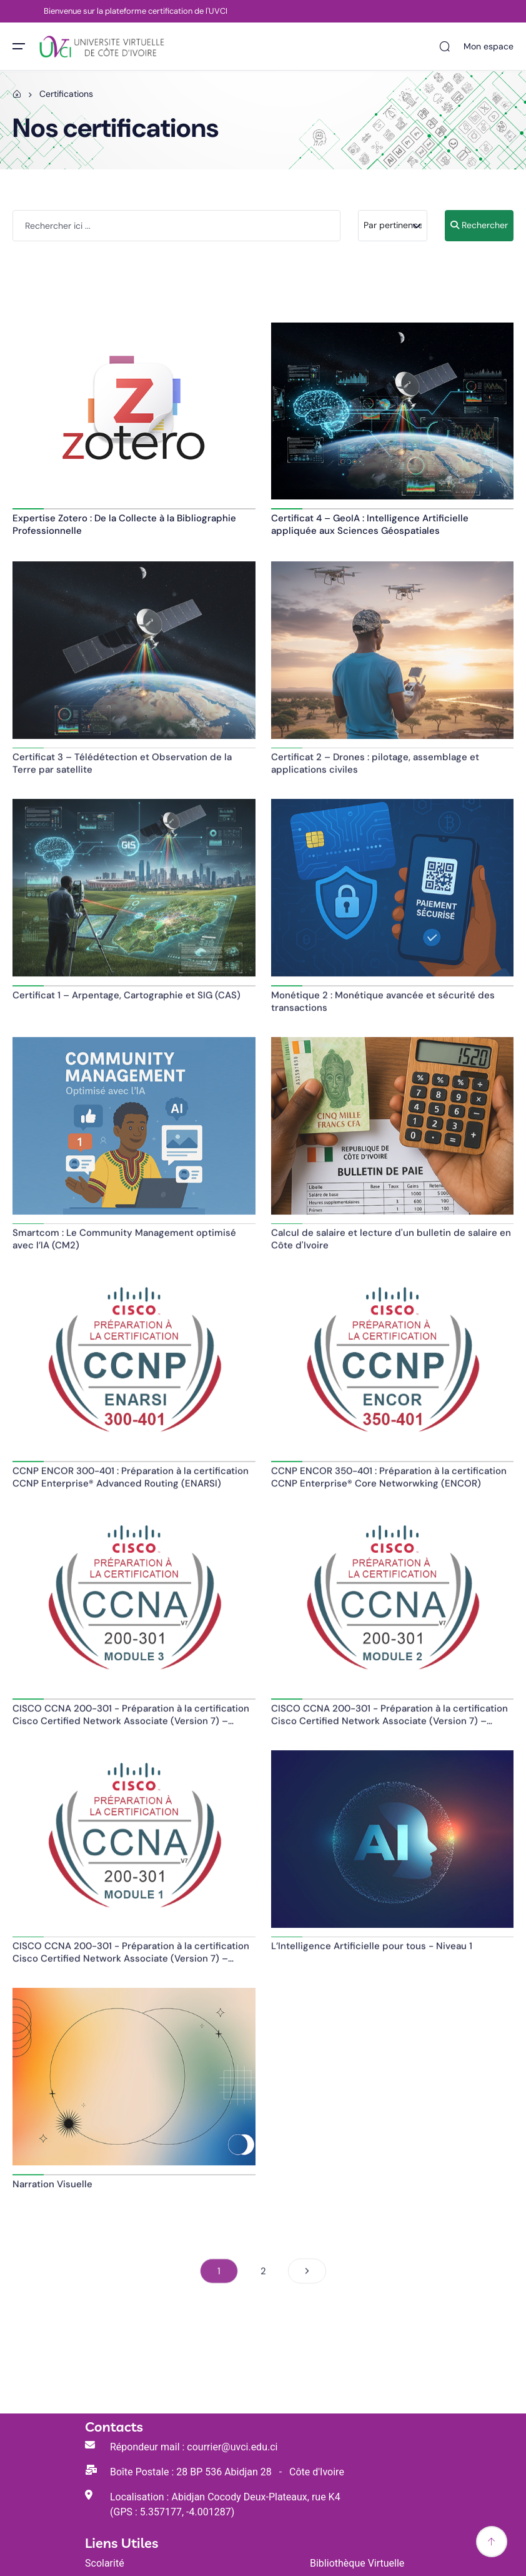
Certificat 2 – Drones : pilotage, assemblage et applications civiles (375, 768)
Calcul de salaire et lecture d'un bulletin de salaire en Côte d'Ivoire (391, 1244)
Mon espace (489, 46)
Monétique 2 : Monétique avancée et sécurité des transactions (383, 1007)
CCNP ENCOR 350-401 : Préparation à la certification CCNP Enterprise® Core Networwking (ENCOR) (389, 1482)
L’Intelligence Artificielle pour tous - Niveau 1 (371, 1951)
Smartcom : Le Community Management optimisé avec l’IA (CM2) (124, 1244)
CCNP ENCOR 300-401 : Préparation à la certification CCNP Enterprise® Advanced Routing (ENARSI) (130, 1482)
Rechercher (479, 225)
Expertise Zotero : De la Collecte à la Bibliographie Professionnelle (124, 524)
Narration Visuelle (52, 2189)
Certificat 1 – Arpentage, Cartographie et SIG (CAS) (126, 1001)
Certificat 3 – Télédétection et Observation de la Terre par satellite (122, 768)
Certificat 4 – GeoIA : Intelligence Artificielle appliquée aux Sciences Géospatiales (370, 524)
